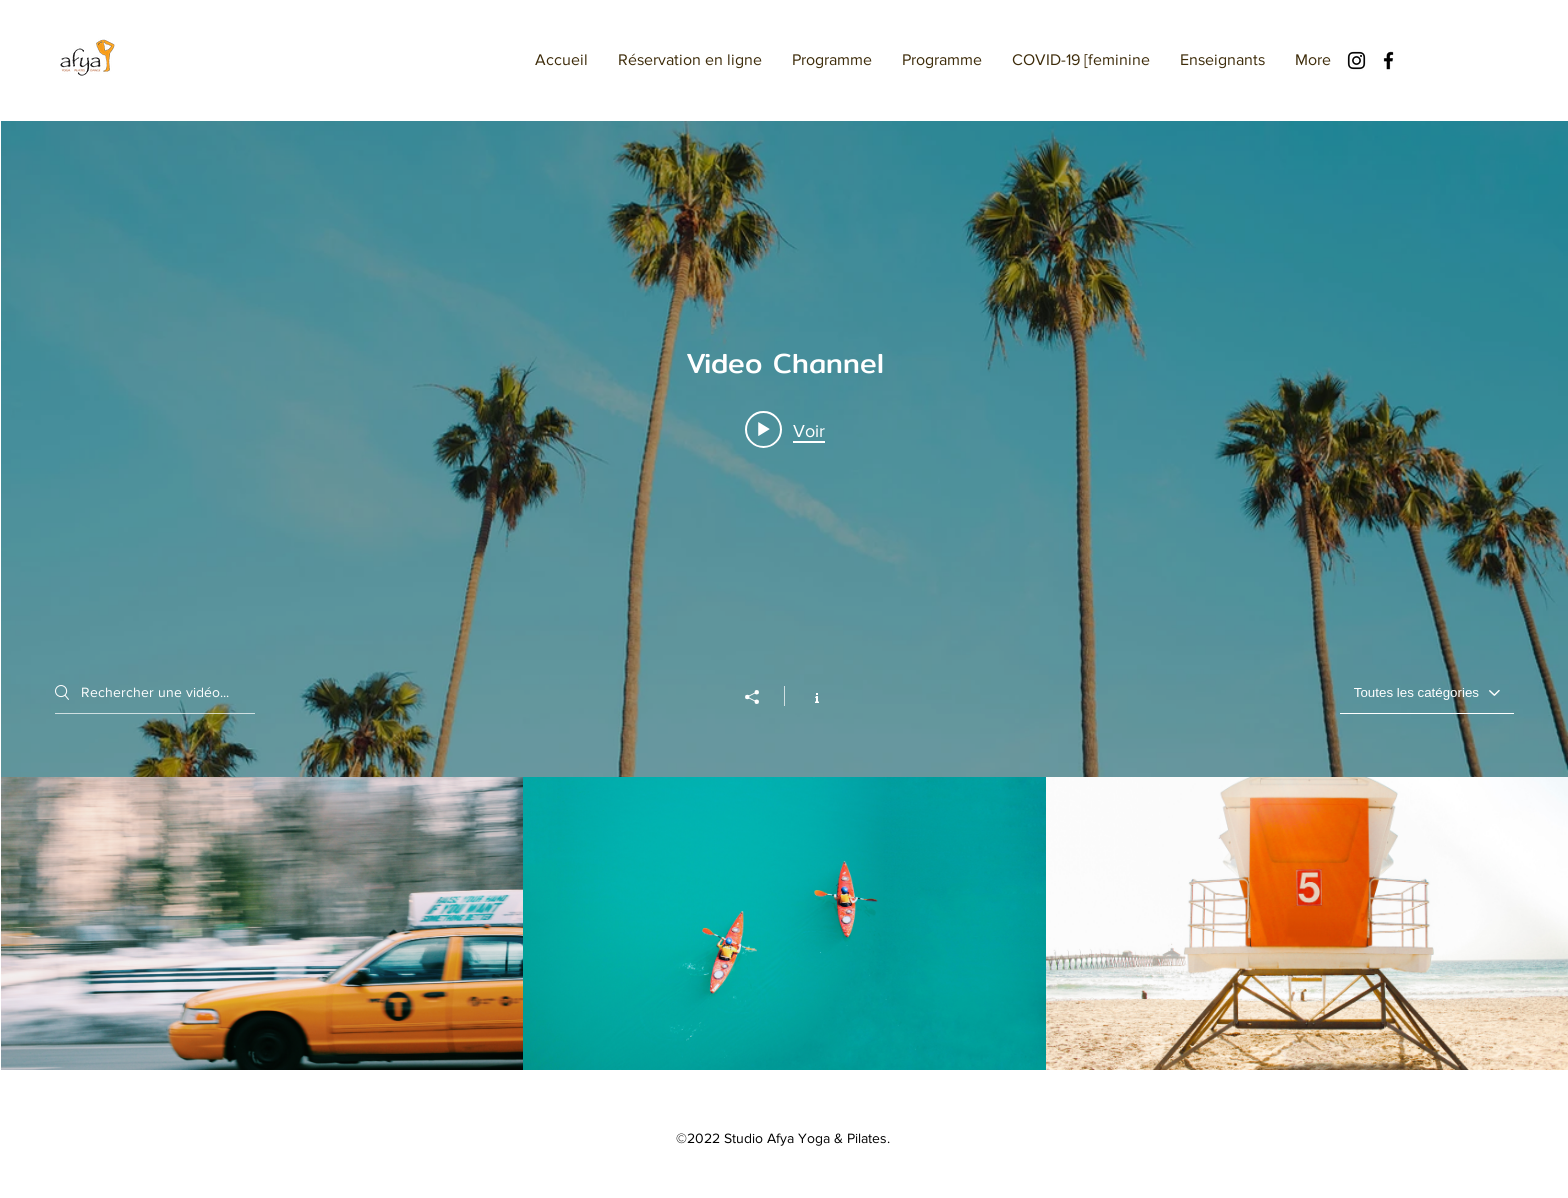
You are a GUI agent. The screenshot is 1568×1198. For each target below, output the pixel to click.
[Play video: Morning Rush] (785, 430)
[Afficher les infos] (806, 696)
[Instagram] (1356, 60)
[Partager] (762, 697)
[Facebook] (1388, 60)
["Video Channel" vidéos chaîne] (784, 924)
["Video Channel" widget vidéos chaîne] (784, 595)
